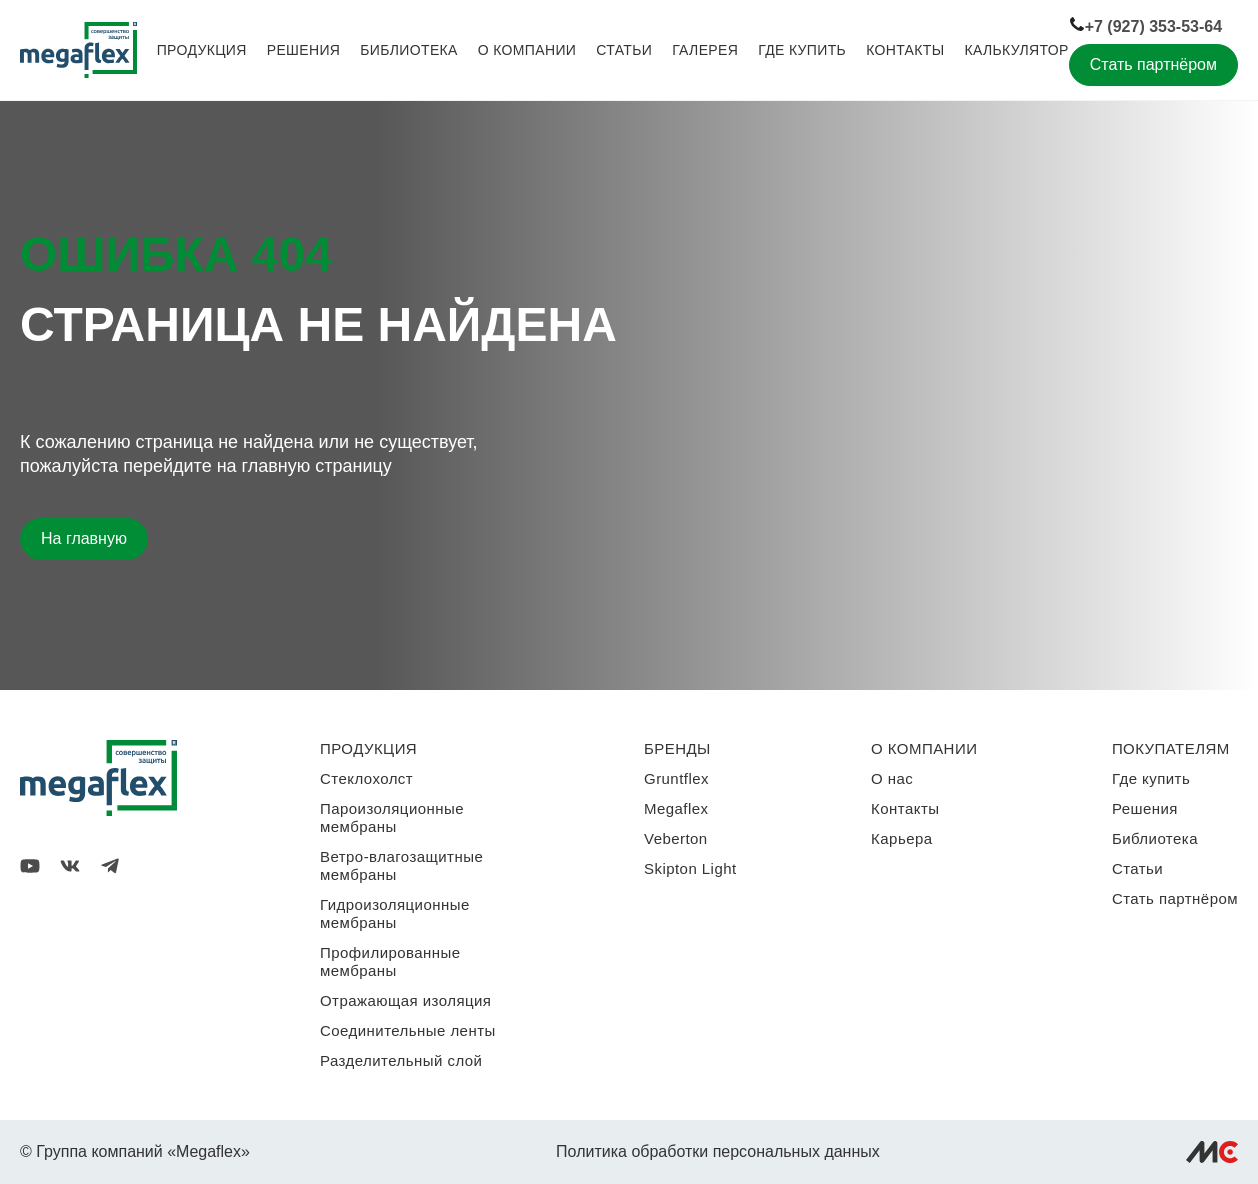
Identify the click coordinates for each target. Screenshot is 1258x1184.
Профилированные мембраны (390, 961)
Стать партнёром (1153, 64)
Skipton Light (690, 868)
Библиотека (408, 50)
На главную (84, 538)
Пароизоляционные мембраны (392, 817)
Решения (304, 50)
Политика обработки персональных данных (718, 1151)
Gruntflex (676, 778)
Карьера (901, 838)
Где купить (802, 50)
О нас (892, 778)
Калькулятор (1016, 50)
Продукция (202, 50)
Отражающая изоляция (405, 1000)
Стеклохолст (366, 778)
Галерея (705, 50)
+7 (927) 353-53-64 (1145, 25)
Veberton (676, 838)
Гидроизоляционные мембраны (395, 913)
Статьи (624, 50)
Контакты (905, 50)
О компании (527, 50)
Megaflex (676, 808)
